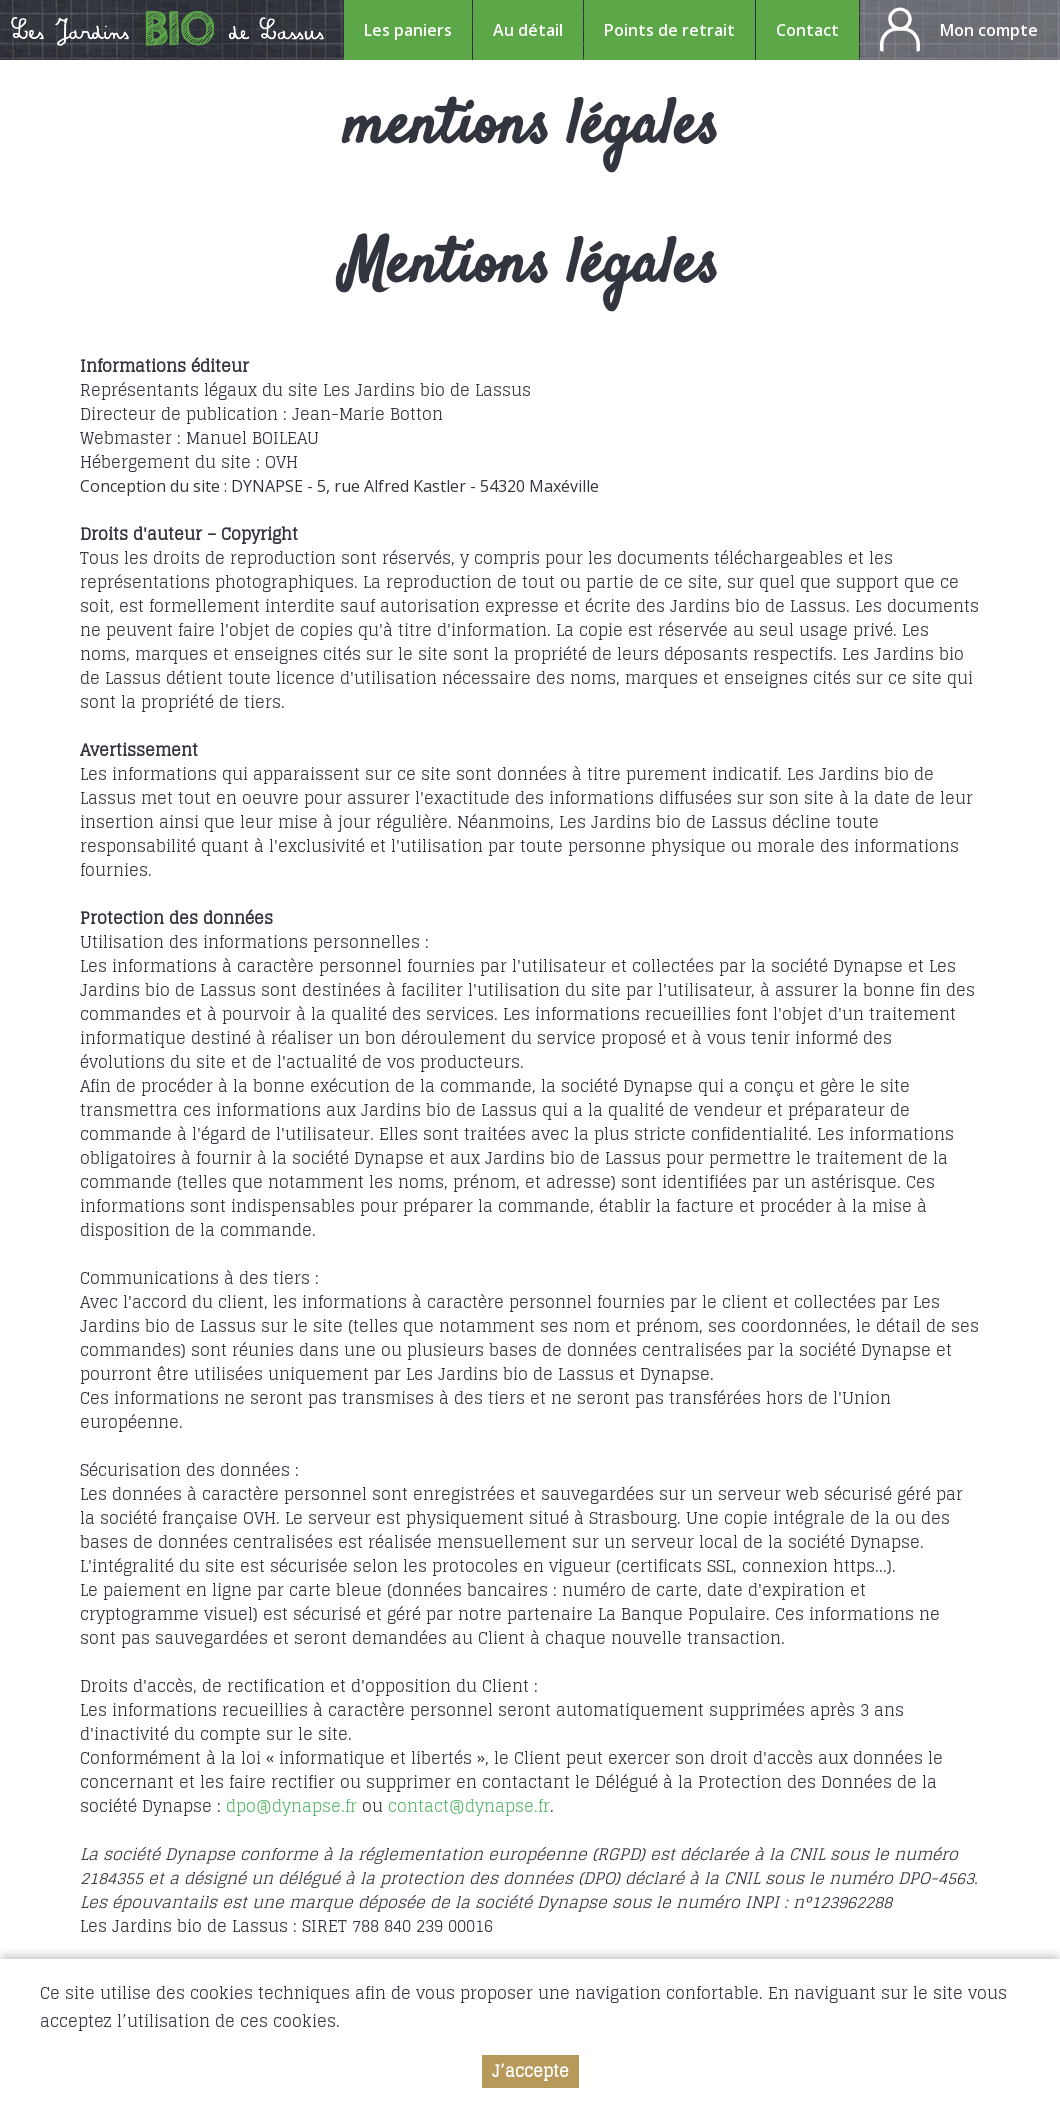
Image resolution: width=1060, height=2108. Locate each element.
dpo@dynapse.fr (291, 1806)
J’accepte (530, 2071)
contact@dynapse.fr (469, 1806)
